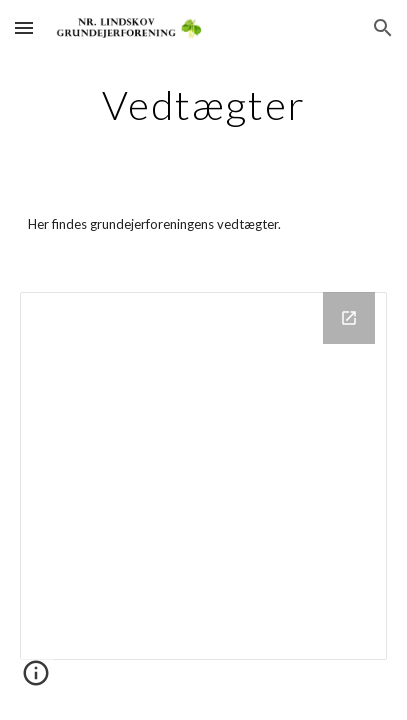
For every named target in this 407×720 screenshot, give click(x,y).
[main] (203, 105)
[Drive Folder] (203, 475)
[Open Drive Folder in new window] (349, 318)
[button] (24, 27)
